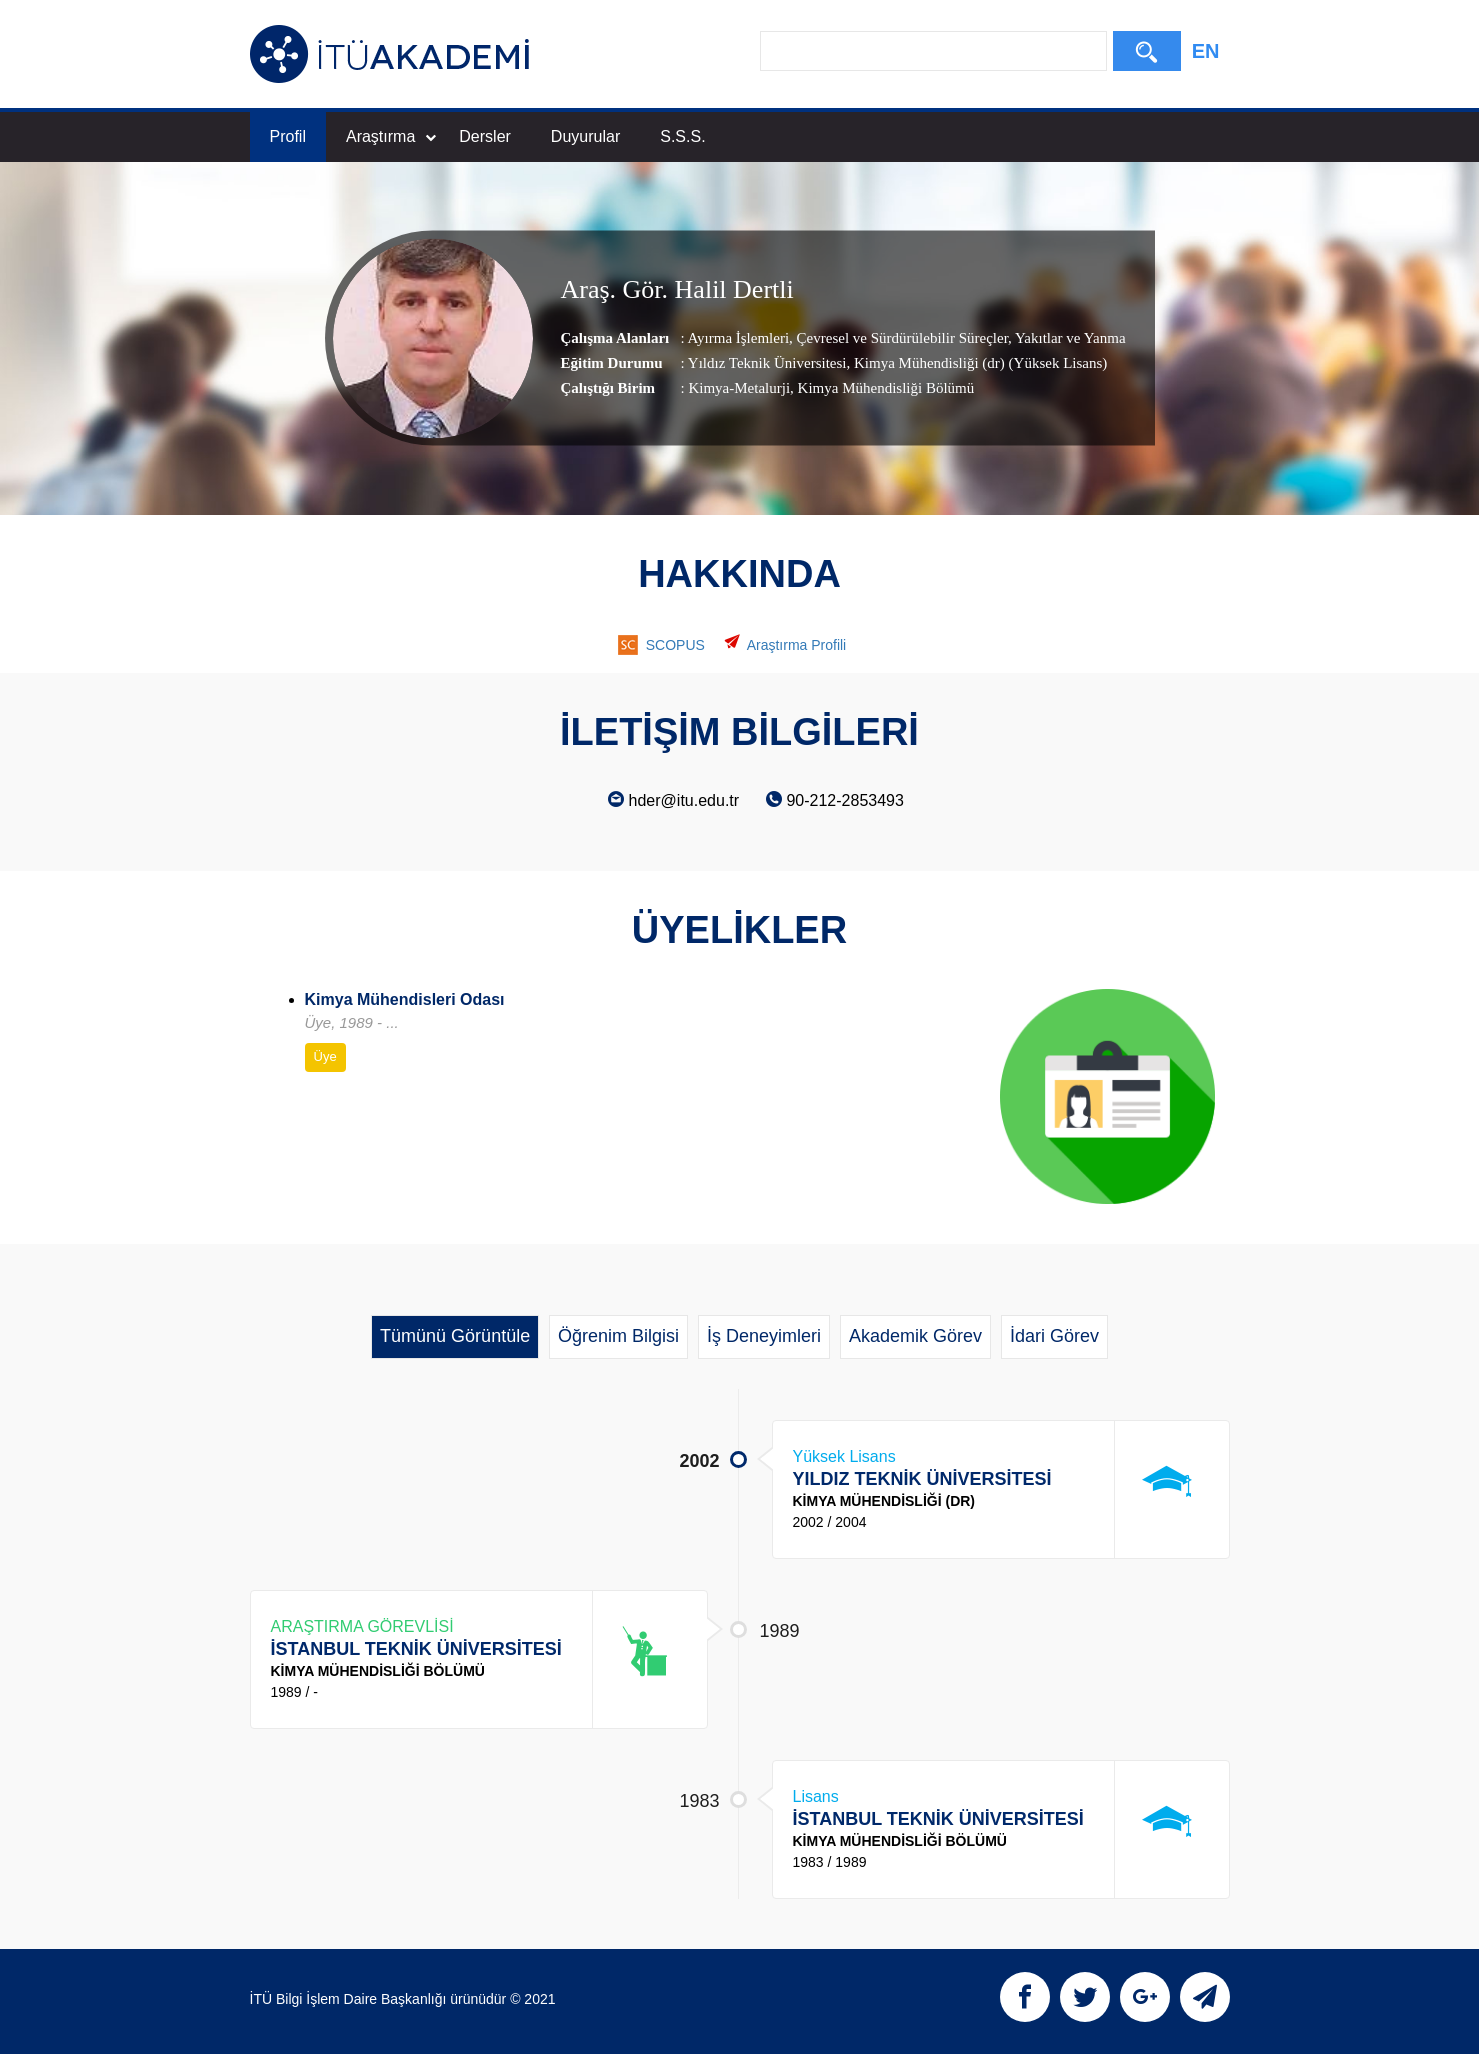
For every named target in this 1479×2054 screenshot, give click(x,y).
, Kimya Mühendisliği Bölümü (882, 387)
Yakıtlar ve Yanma (1069, 337)
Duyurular (585, 136)
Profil (288, 136)
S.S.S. (682, 136)
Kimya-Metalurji (739, 387)
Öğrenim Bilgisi (618, 1336)
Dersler (485, 136)
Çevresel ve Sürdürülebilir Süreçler (900, 337)
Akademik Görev (915, 1336)
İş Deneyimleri (764, 1336)
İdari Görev (1054, 1336)
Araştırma (391, 136)
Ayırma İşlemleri (739, 337)
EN (1206, 51)
